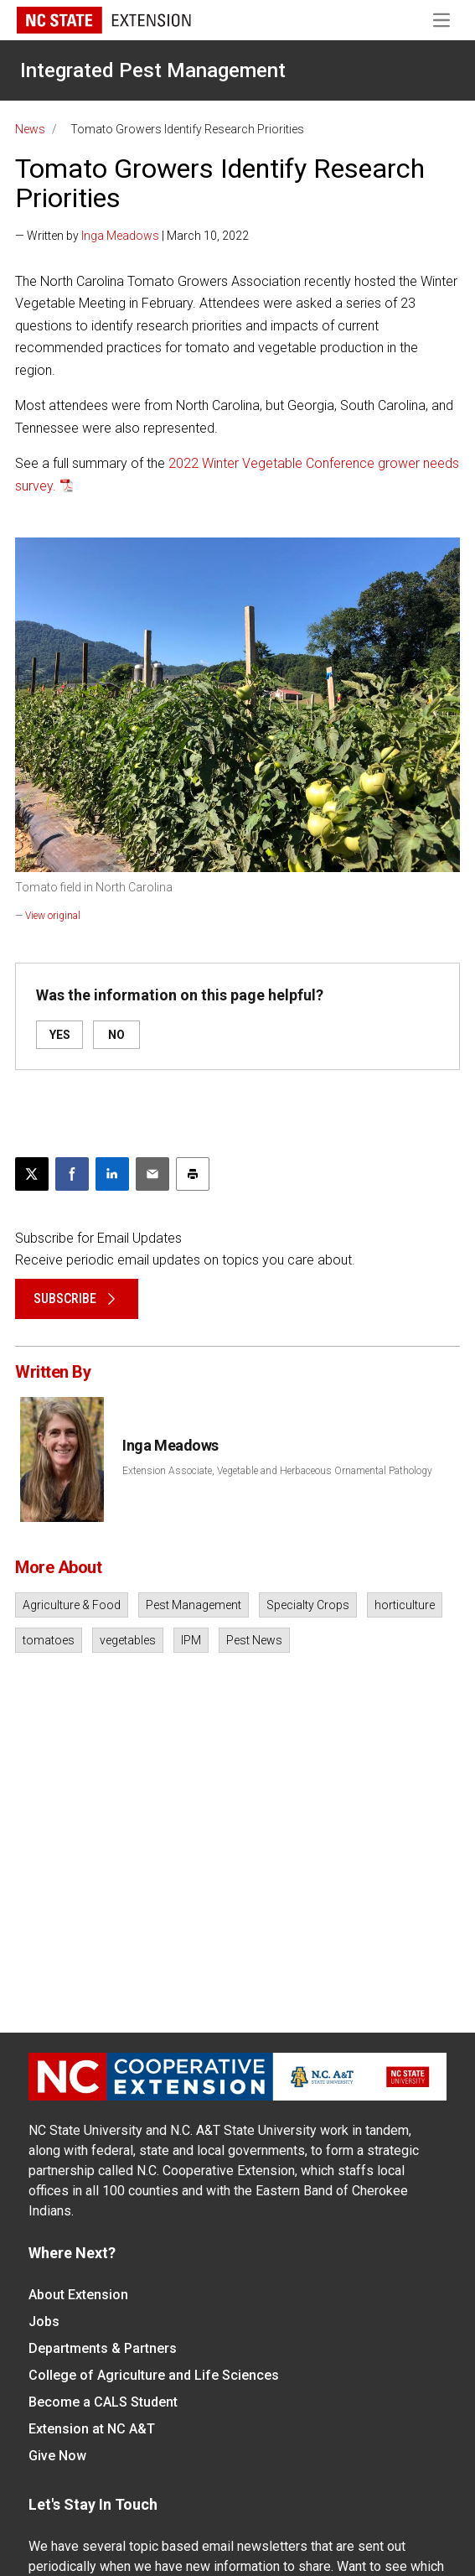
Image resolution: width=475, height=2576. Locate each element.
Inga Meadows (120, 235)
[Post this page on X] (32, 1174)
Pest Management (193, 1605)
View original (52, 916)
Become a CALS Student (103, 2402)
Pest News (254, 1640)
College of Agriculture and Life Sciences (153, 2375)
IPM (191, 1640)
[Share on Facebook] (72, 1174)
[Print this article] (192, 1174)
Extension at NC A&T (91, 2429)
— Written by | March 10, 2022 (132, 235)
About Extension (78, 2295)
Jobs (43, 2321)
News (30, 129)
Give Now (57, 2456)
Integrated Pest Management (153, 70)
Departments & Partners (102, 2348)
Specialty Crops (307, 1605)
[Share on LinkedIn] (112, 1174)
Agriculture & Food (72, 1605)
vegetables (128, 1640)
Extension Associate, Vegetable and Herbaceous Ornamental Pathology (277, 1471)
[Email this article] (152, 1174)
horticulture (404, 1605)
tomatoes (49, 1640)
